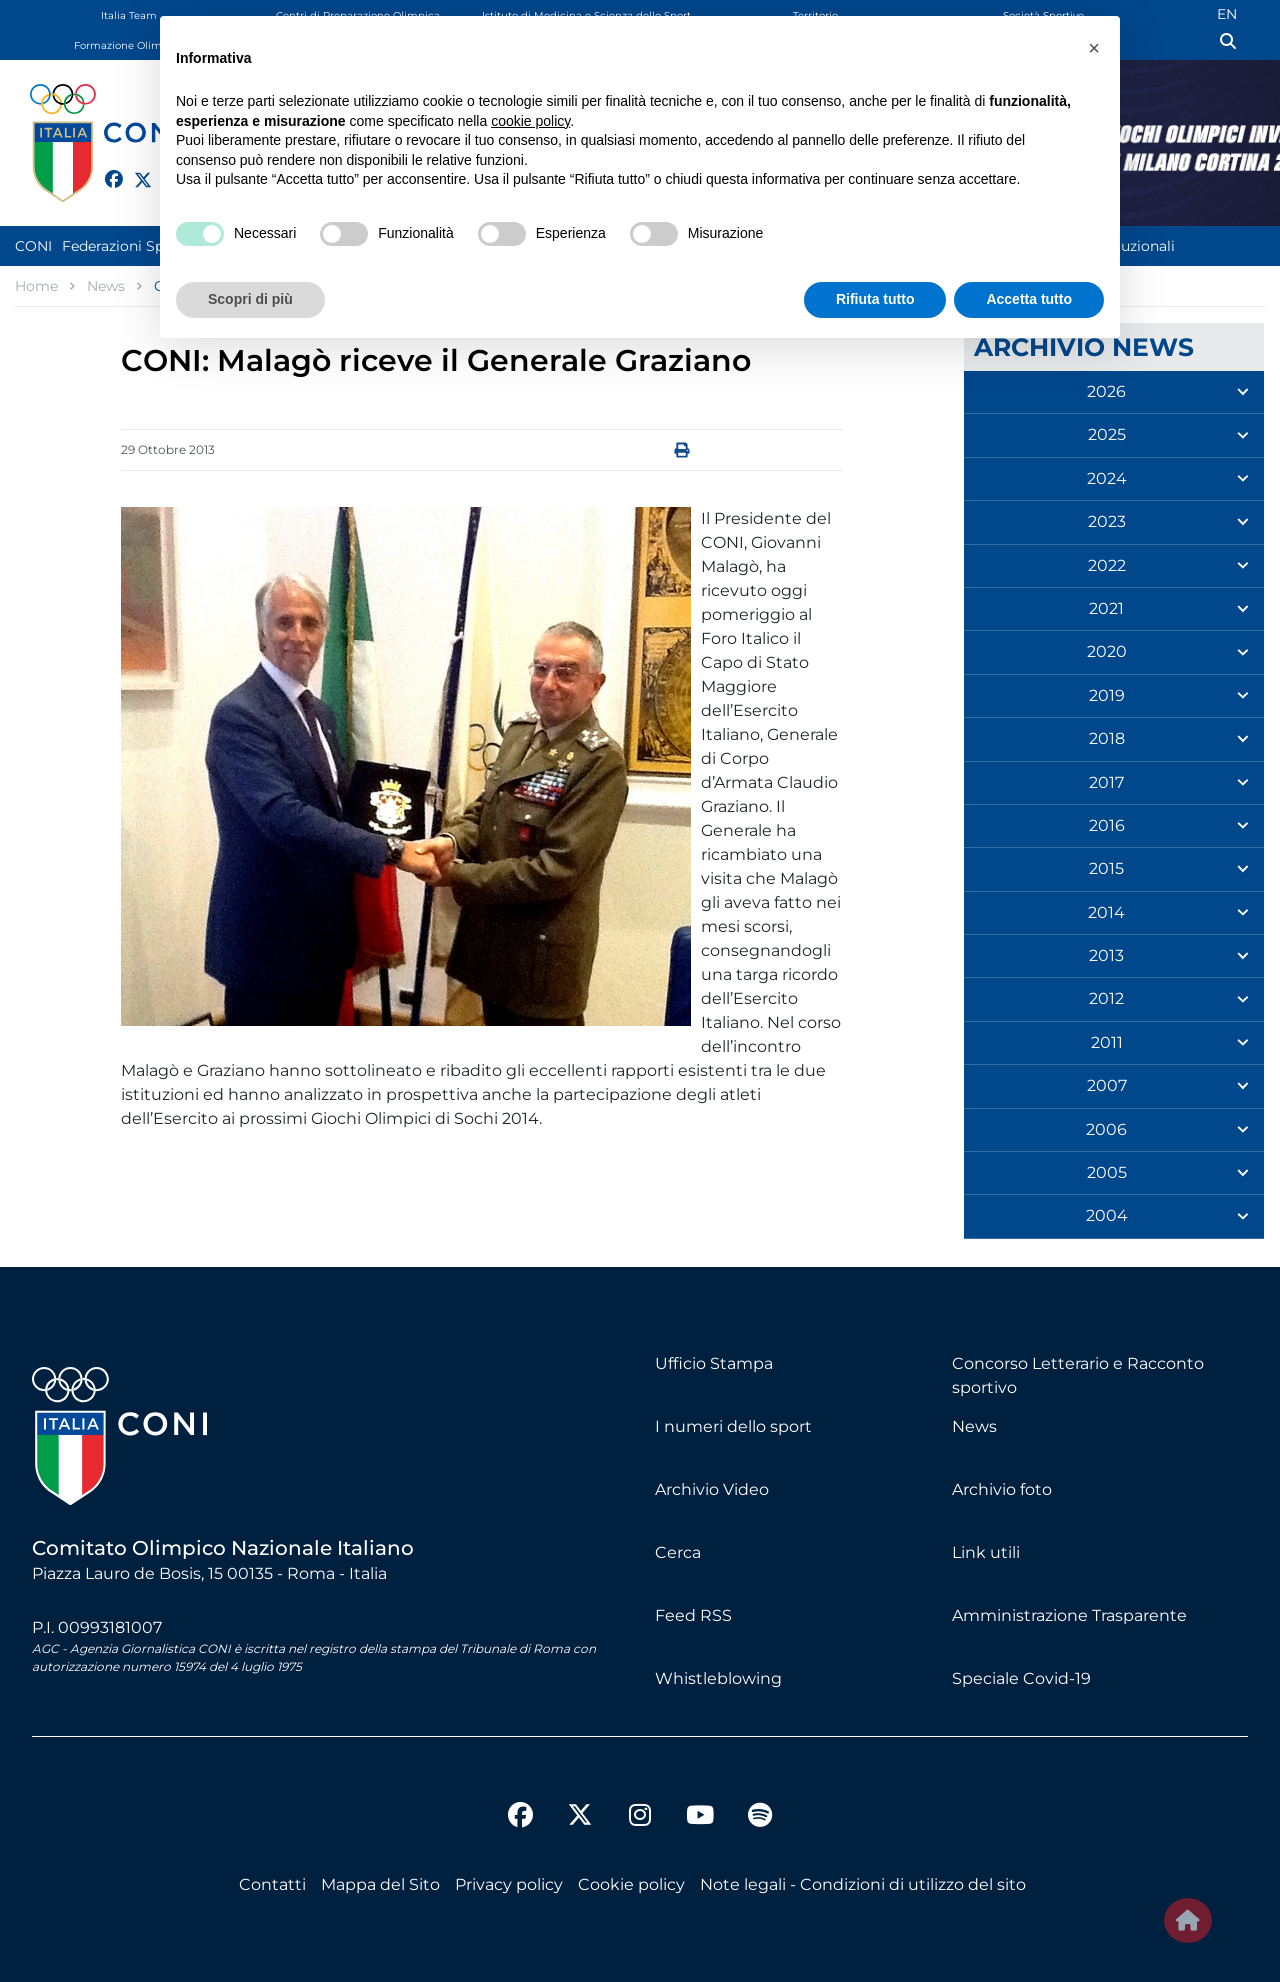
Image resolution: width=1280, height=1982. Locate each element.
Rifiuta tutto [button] (875, 299)
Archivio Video (712, 1489)
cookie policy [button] (530, 121)
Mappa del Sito (380, 1884)
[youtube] (700, 1818)
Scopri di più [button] (250, 299)
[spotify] (760, 1818)
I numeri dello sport (733, 1426)
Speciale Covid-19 (1021, 1678)
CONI (33, 246)
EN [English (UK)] (1227, 14)
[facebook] (105, 168)
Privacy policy (509, 1884)
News (974, 1426)
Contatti (272, 1884)
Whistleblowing (718, 1678)
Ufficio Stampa (714, 1363)
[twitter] (134, 177)
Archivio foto (1002, 1489)
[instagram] (640, 1818)
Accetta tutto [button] (1029, 299)
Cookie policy (631, 1884)
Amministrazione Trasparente (1069, 1615)
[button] (1094, 48)
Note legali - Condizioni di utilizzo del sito (863, 1884)
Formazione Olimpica (129, 45)
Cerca (678, 1552)
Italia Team (129, 15)
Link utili (986, 1552)
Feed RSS (693, 1615)
